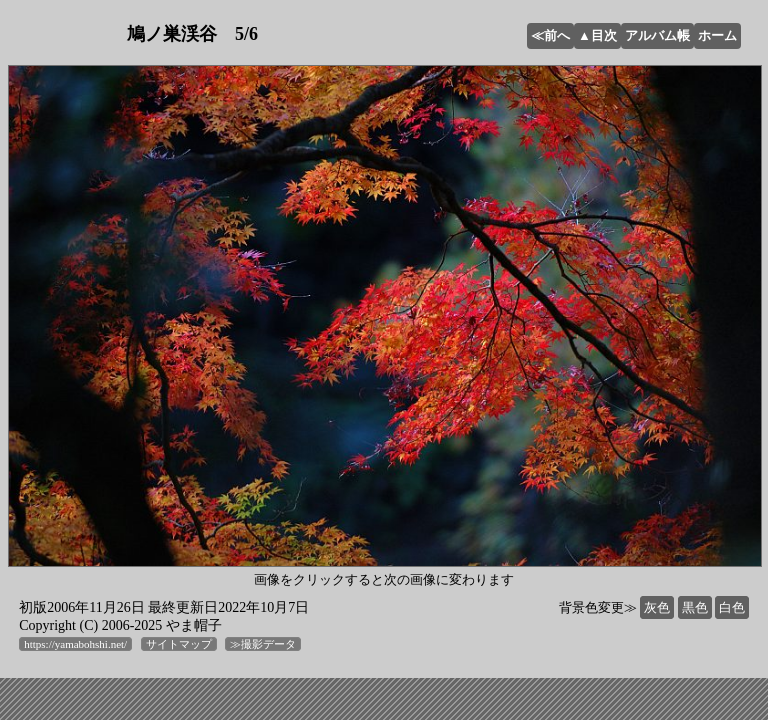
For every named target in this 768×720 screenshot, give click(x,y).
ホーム (717, 35)
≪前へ (550, 35)
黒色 (695, 607)
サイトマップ (179, 644)
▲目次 (597, 35)
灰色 (657, 607)
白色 (732, 607)
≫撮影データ (263, 644)
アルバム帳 (657, 35)
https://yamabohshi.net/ (75, 644)
